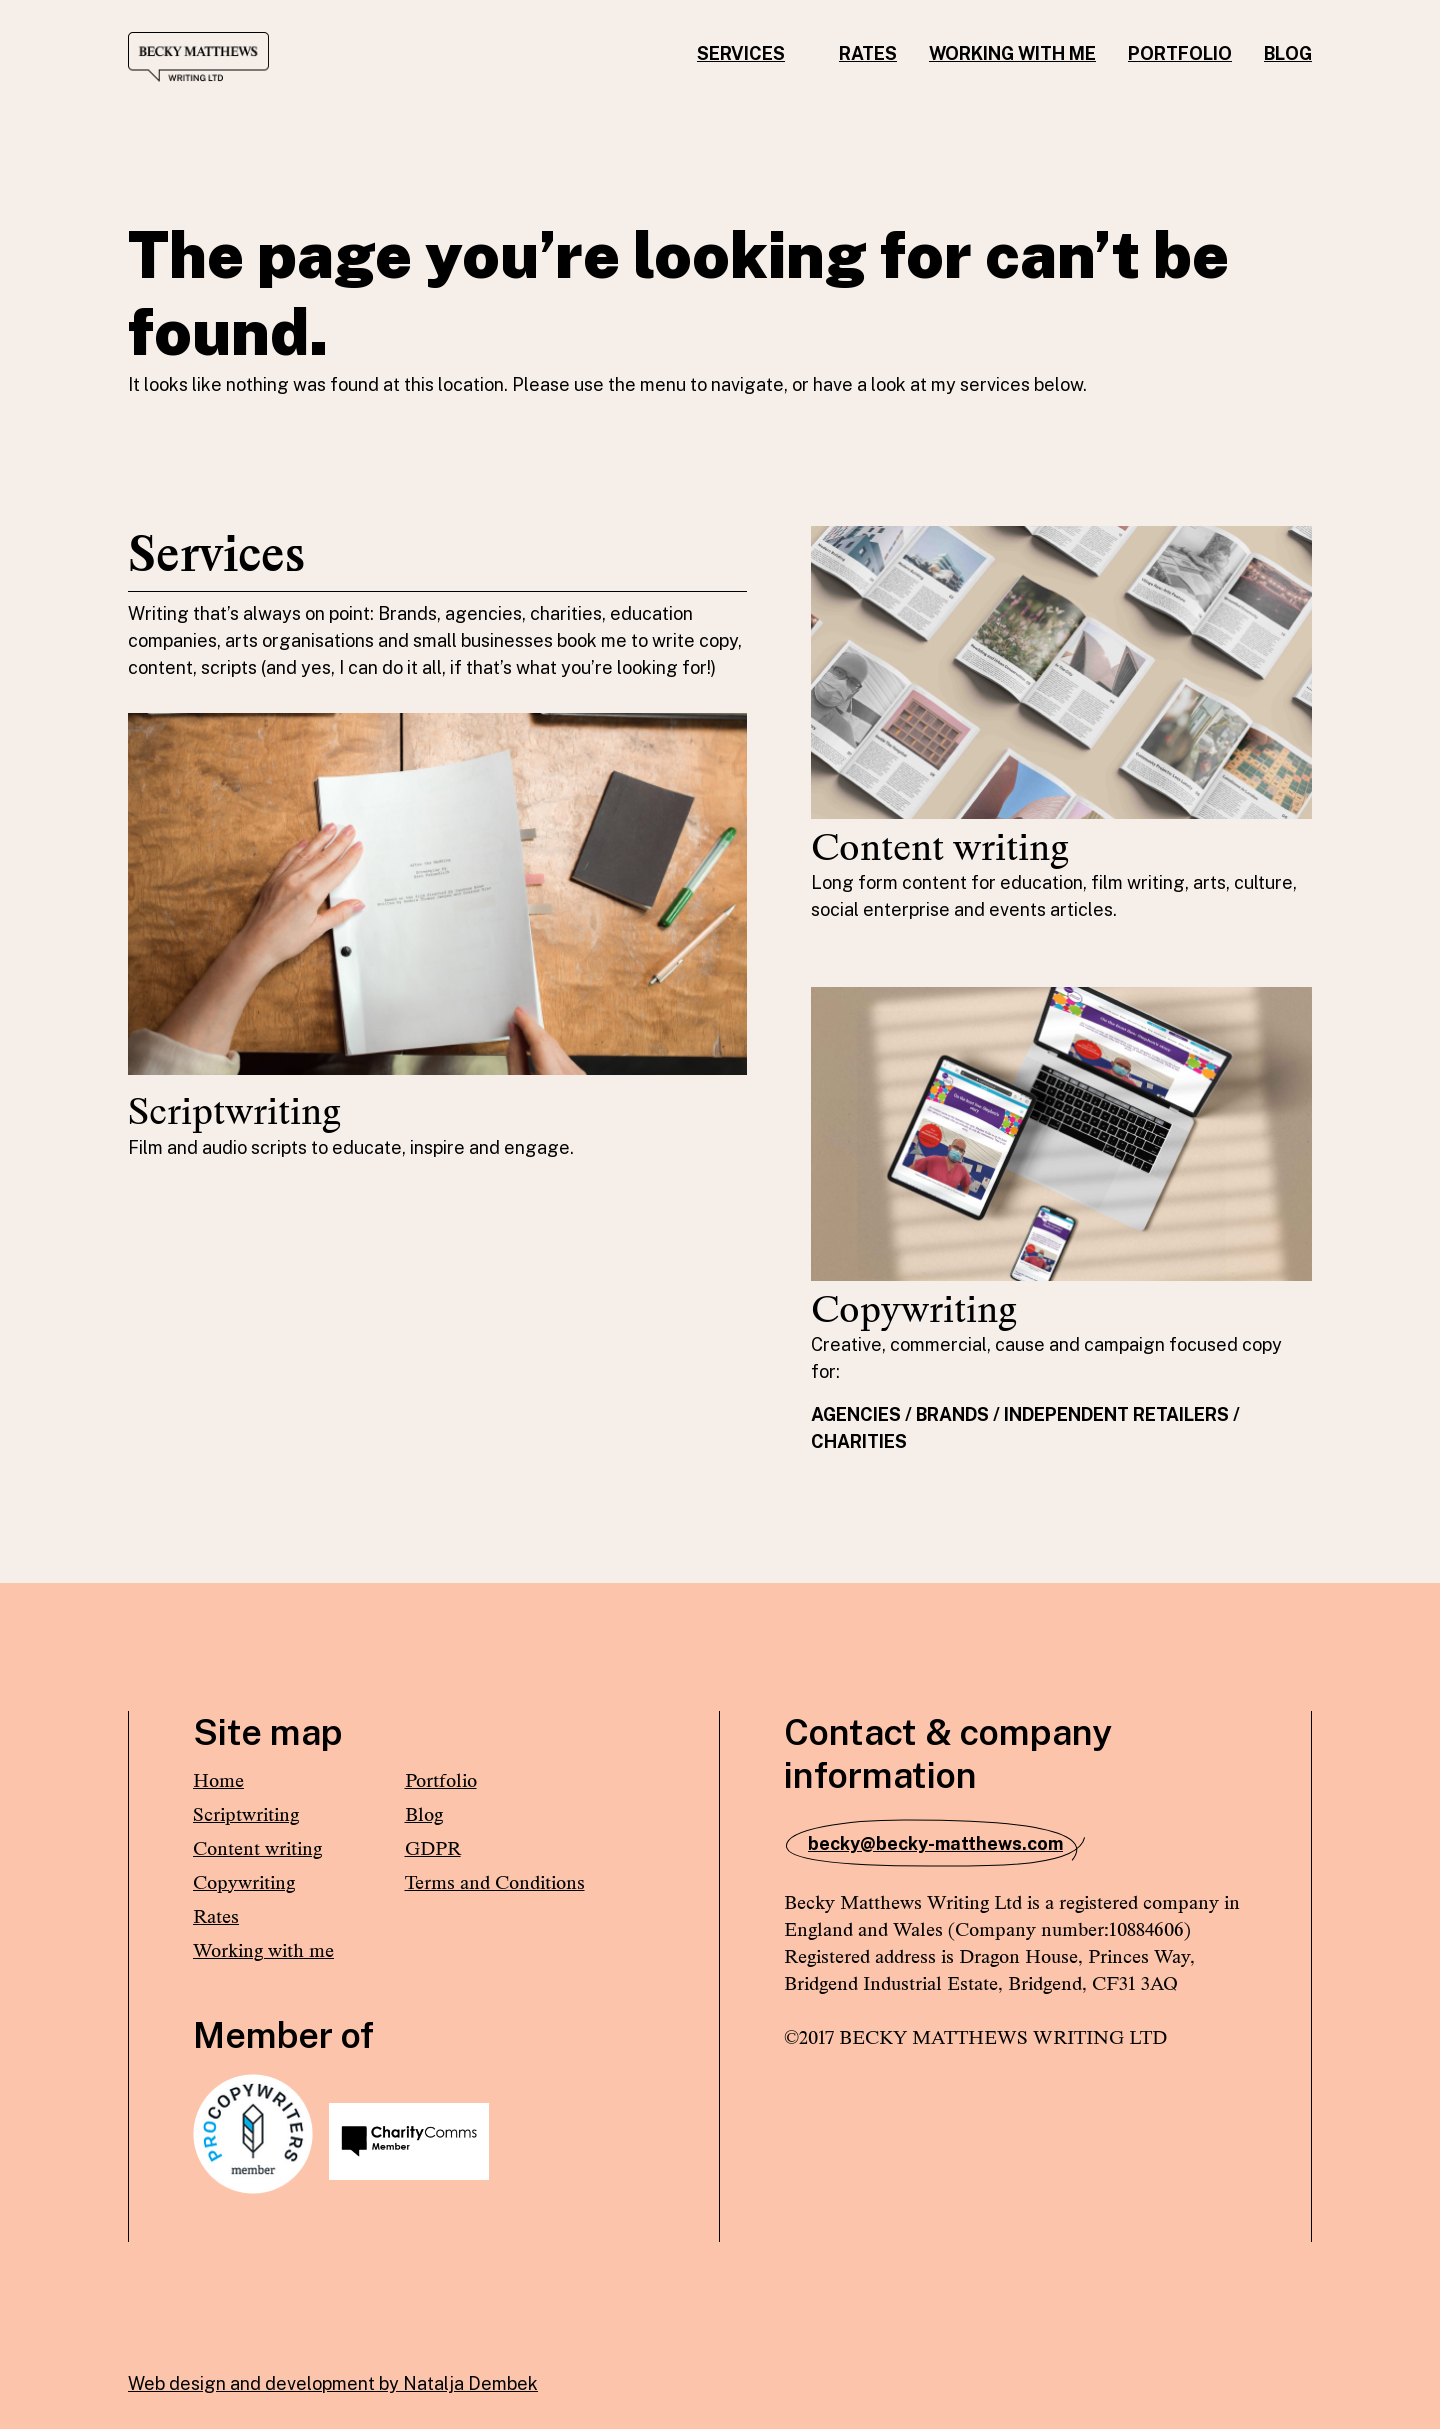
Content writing (257, 1848)
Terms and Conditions (495, 1882)
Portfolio (1180, 53)
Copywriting (244, 1882)
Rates (868, 53)
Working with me (1012, 53)
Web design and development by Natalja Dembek (333, 2383)
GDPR (433, 1848)
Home (218, 1780)
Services (741, 53)
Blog (1288, 53)
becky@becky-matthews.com (935, 1843)
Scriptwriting (246, 1814)
